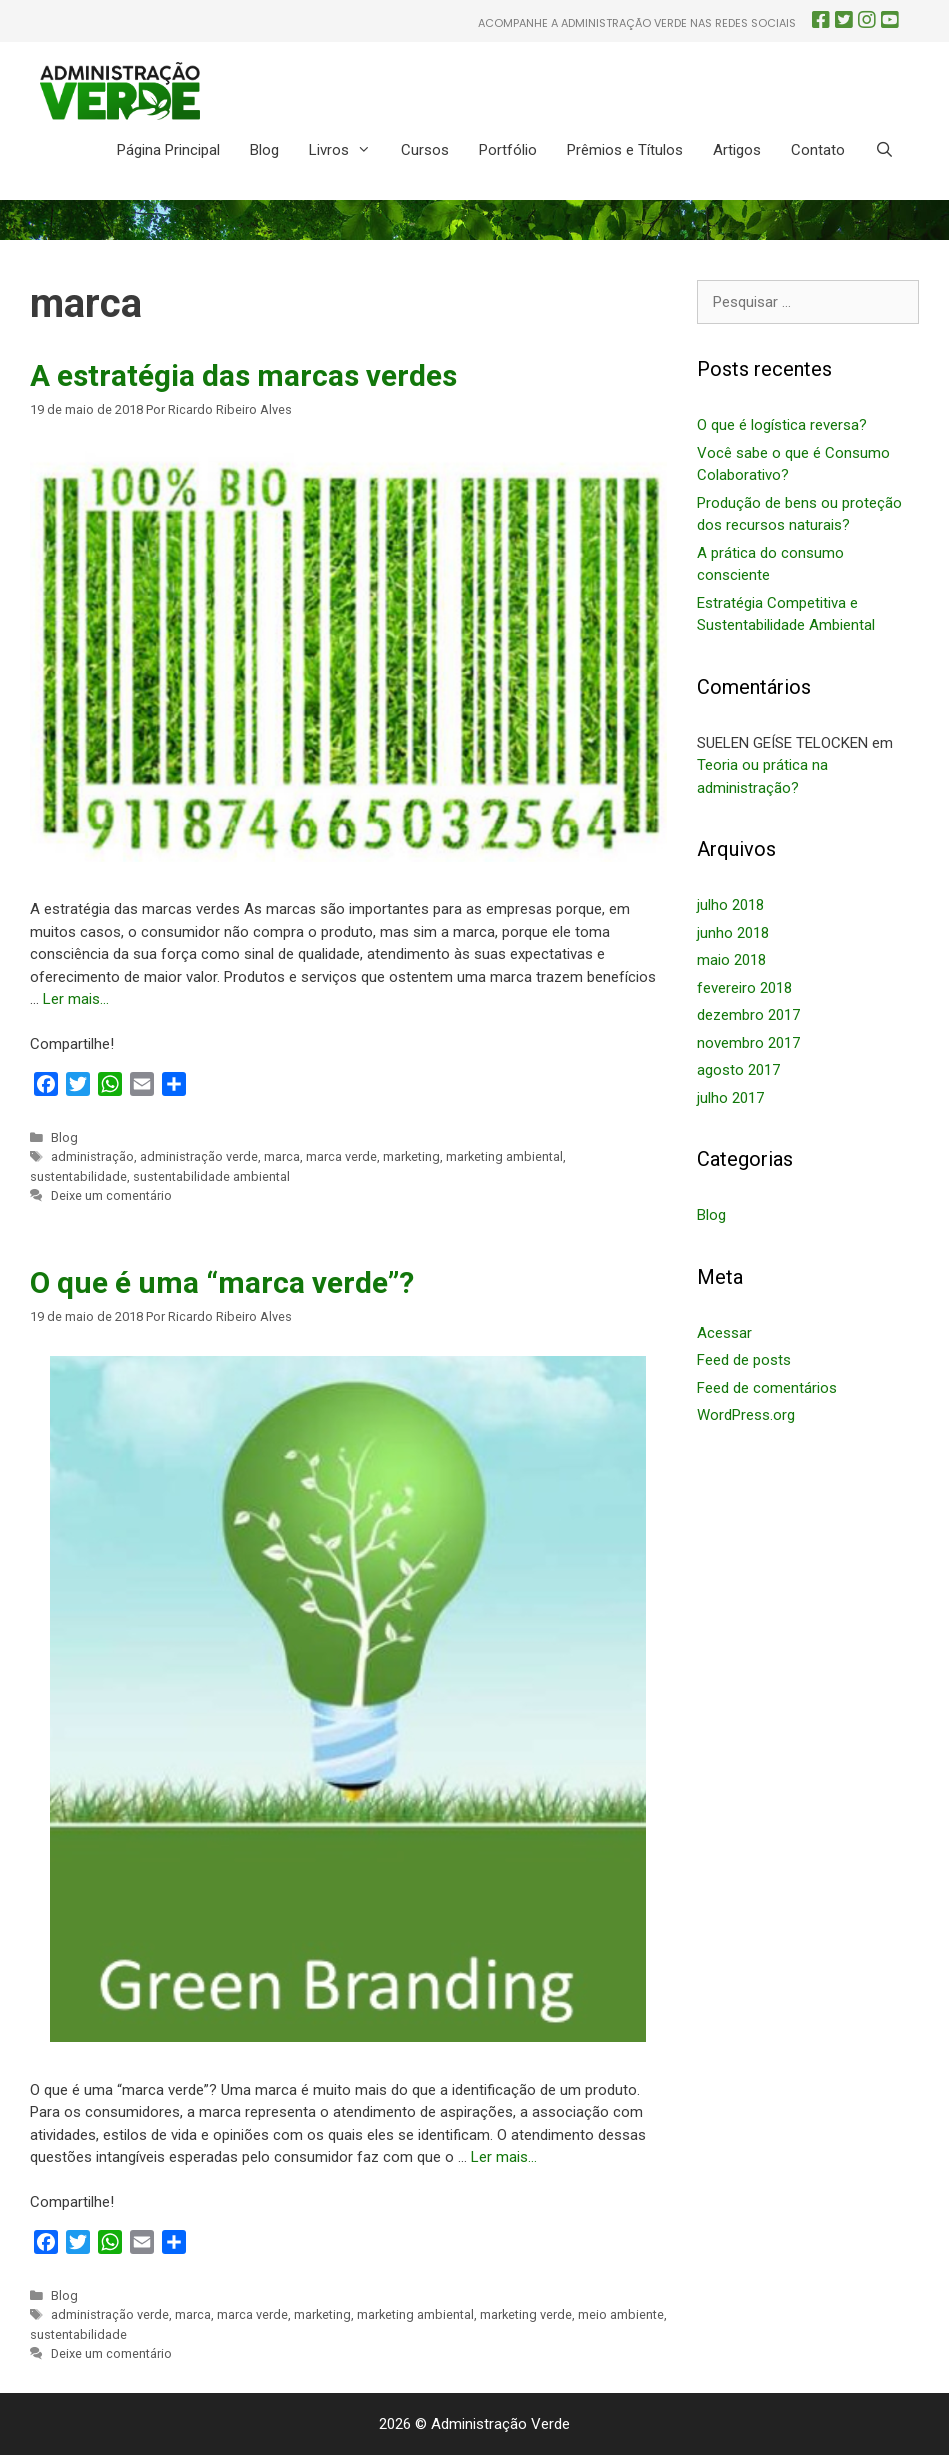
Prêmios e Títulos (625, 150)
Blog (264, 150)
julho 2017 (730, 1098)
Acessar (724, 1333)
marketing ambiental (504, 1156)
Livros (347, 150)
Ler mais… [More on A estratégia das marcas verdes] (76, 999)
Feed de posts (744, 1360)
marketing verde (526, 2314)
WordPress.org (746, 1415)
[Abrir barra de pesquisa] (884, 150)
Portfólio (508, 150)
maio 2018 (731, 960)
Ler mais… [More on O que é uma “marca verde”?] (504, 2157)
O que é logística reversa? (782, 425)
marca (282, 1156)
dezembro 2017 (748, 1015)
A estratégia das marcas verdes (243, 375)
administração (92, 1156)
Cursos (425, 150)
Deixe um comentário (111, 1195)
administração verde (199, 1156)
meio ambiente (621, 2314)
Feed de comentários (767, 1388)
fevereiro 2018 (744, 988)
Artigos (737, 150)
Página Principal (168, 150)
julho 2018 (730, 905)
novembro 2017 (748, 1043)
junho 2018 (733, 933)
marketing (411, 1156)
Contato (818, 150)
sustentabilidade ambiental (211, 1176)
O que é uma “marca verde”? (222, 1282)
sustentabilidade (78, 1176)
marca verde (341, 1156)
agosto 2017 (738, 1070)
